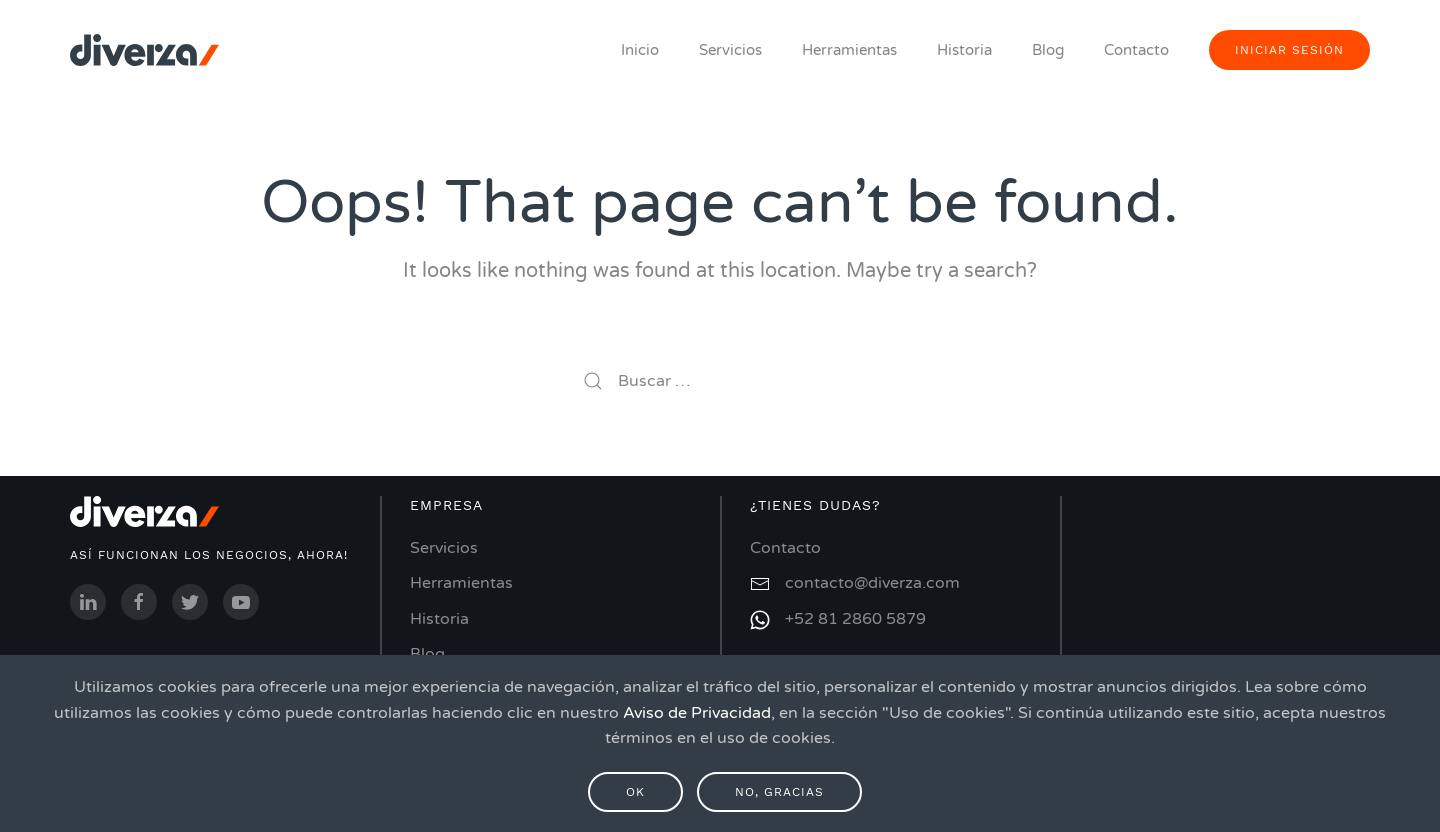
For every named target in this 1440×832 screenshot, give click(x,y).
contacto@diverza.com (872, 583)
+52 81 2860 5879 (855, 619)
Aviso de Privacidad (697, 713)
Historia (964, 50)
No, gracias (779, 792)
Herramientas (849, 50)
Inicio (640, 50)
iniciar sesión (1289, 50)
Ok (635, 792)
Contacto (1136, 50)
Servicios (730, 50)
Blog (1048, 50)
